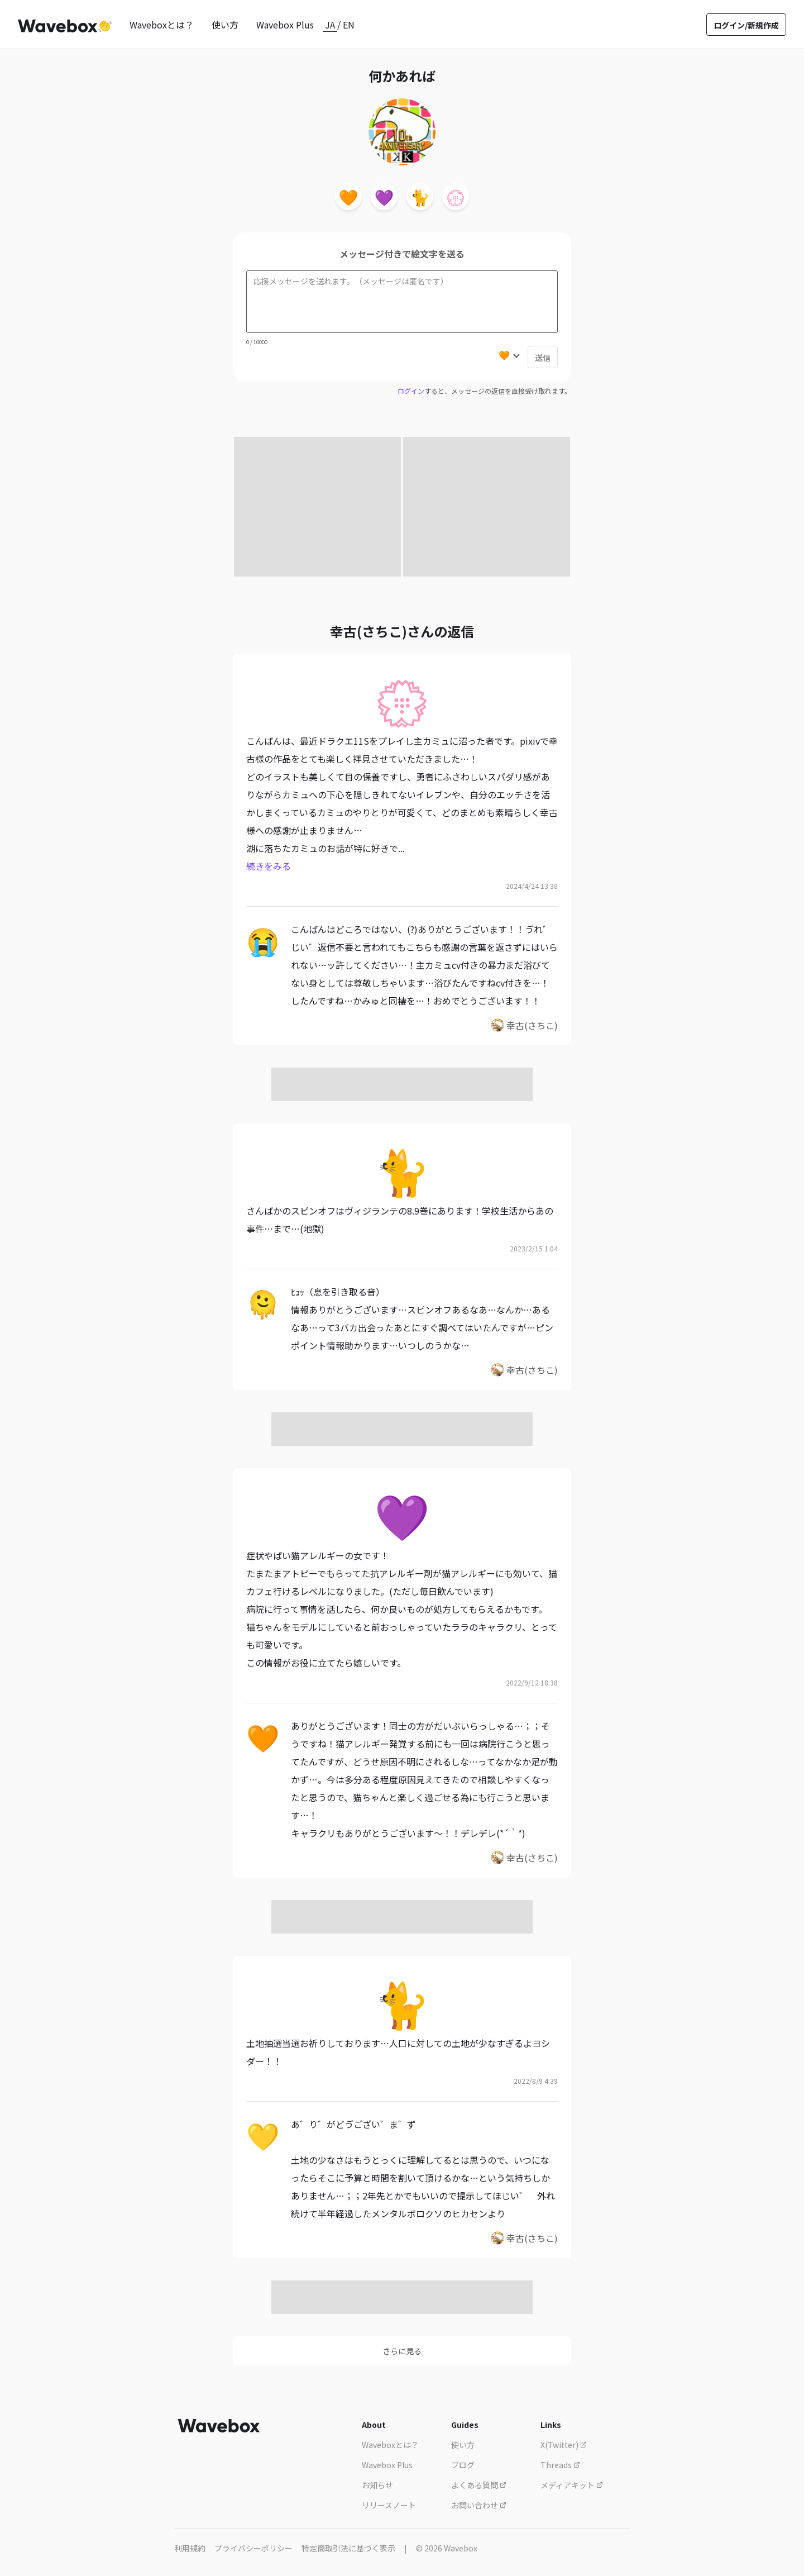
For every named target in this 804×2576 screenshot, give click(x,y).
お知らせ (377, 2485)
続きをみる (268, 866)
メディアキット (571, 2485)
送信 (543, 357)
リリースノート (389, 2505)
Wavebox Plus (285, 24)
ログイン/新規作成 (746, 25)
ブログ (463, 2464)
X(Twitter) (563, 2444)
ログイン (411, 391)
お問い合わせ (478, 2505)
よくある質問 (478, 2485)
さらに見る (402, 2350)
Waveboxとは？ (162, 24)
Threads (560, 2464)
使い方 (225, 24)
